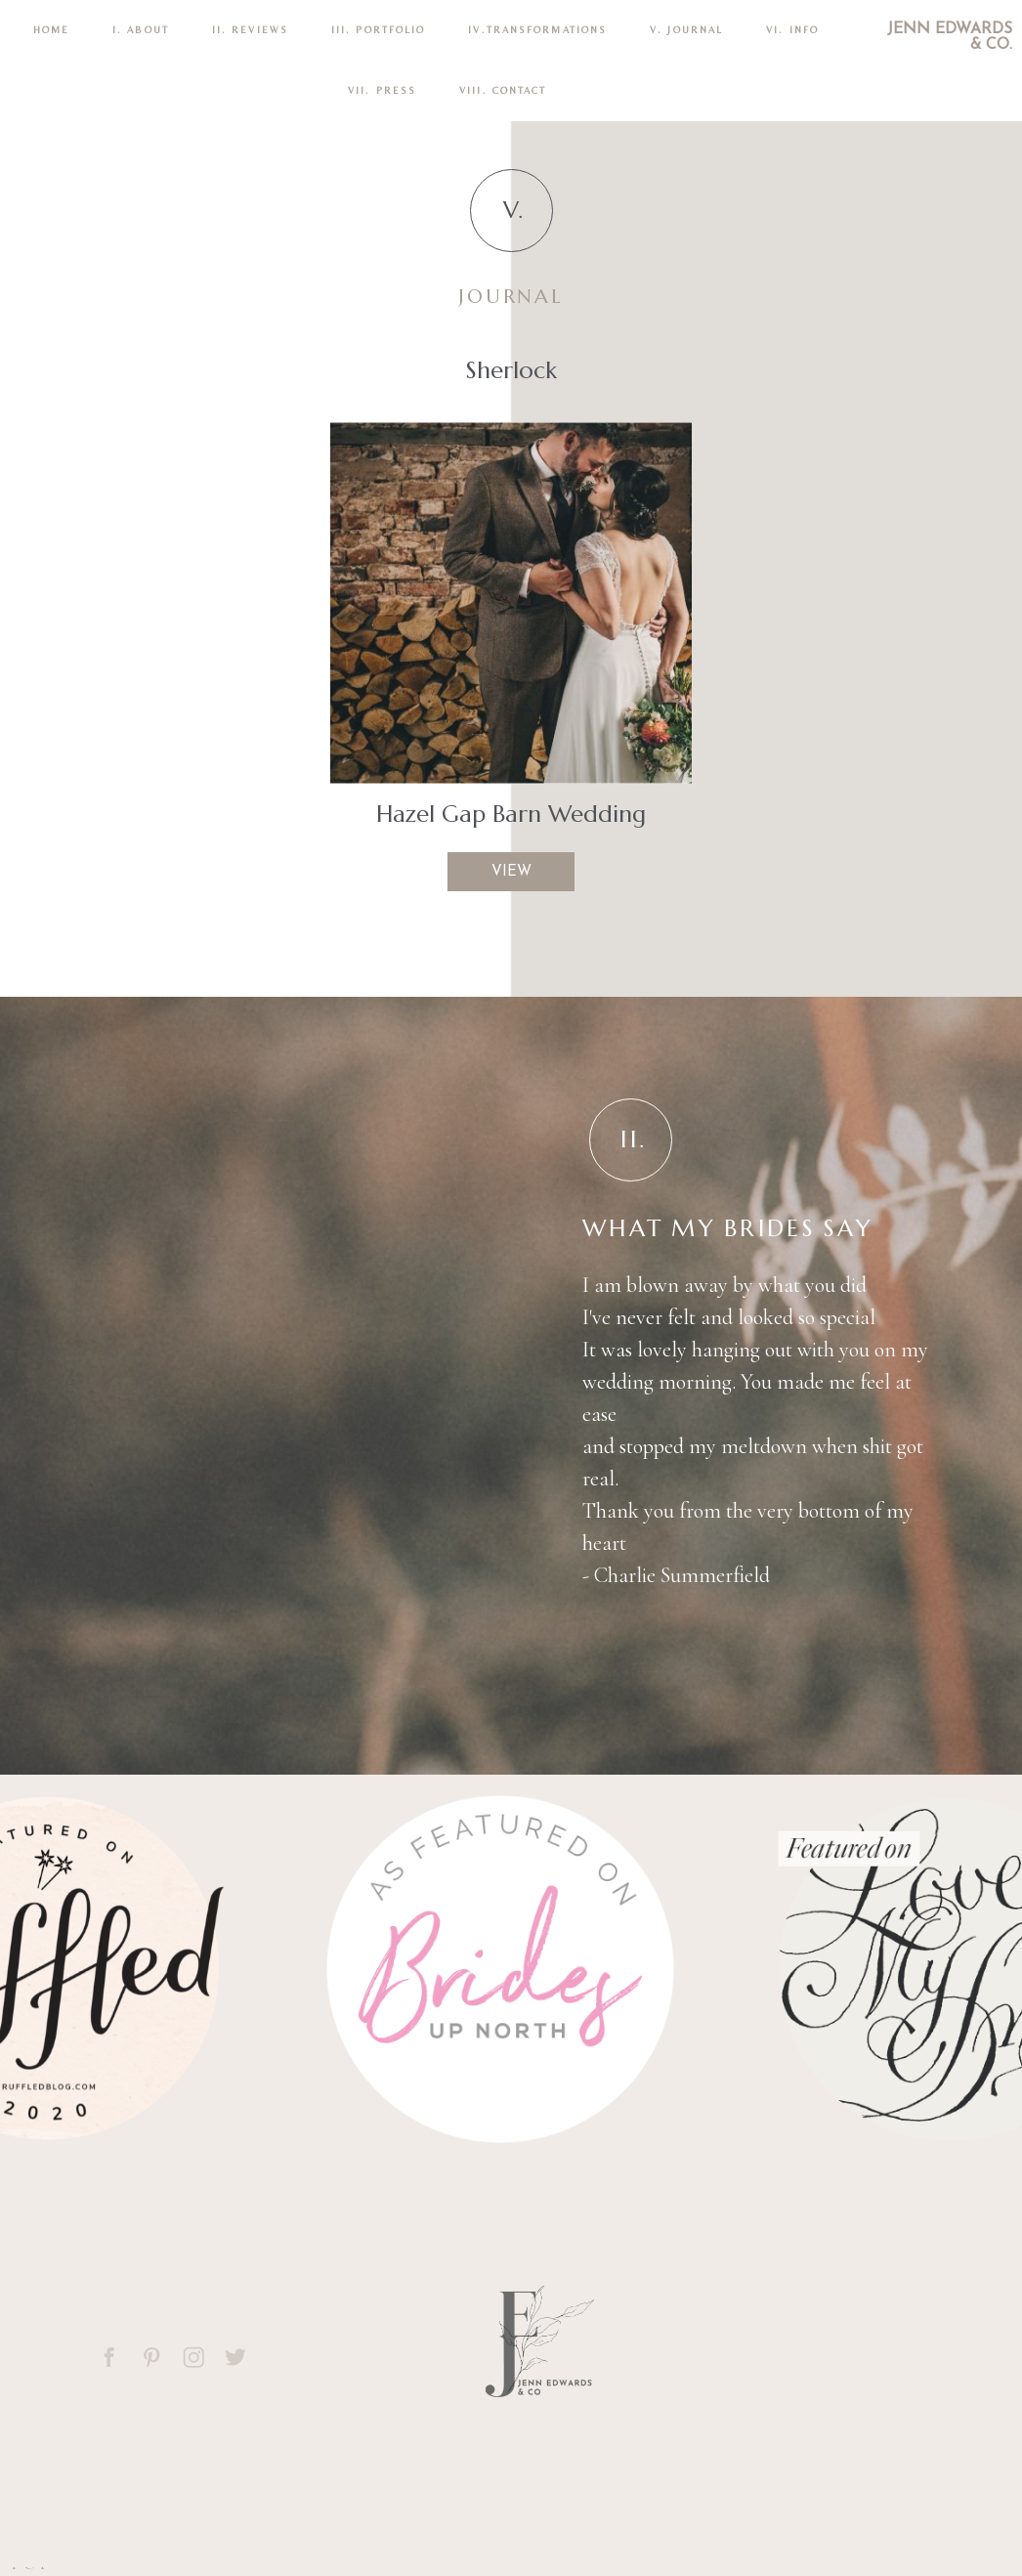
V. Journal (686, 29)
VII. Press (382, 90)
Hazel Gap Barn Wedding (511, 814)
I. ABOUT (140, 29)
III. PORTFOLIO (378, 29)
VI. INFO (792, 29)
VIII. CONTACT (502, 90)
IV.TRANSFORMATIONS (537, 29)
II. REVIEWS (250, 29)
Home (51, 29)
